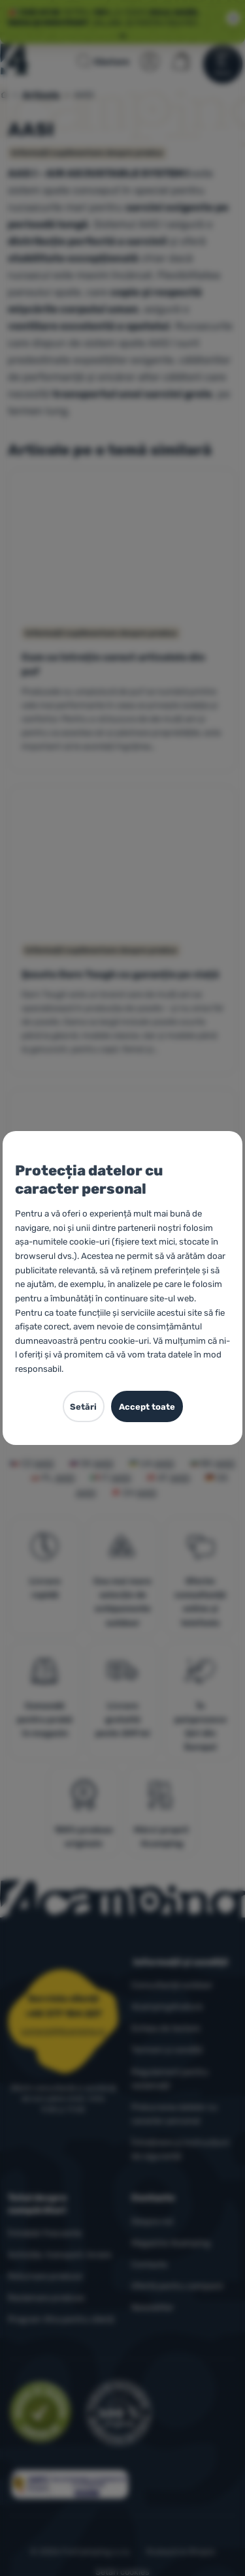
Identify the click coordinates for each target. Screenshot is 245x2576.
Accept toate (147, 1407)
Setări (83, 1407)
